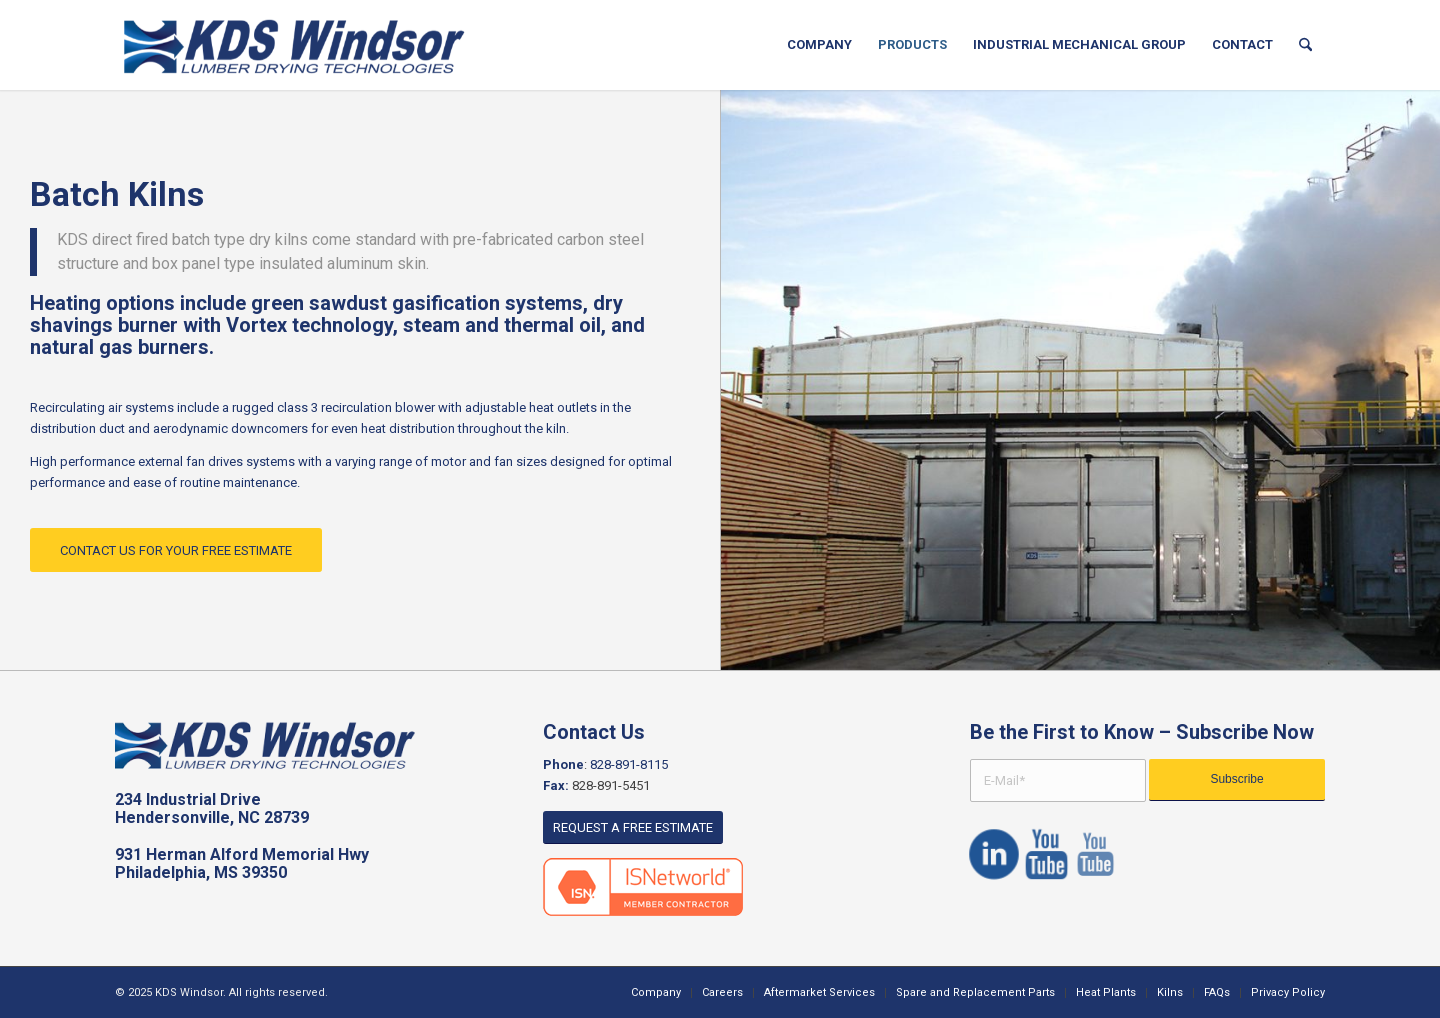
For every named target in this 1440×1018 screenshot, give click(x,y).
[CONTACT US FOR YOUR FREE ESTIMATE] (176, 550)
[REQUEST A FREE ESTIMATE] (633, 827)
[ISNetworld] (643, 887)
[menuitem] (819, 45)
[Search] (1305, 45)
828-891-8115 (629, 764)
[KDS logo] (295, 45)
